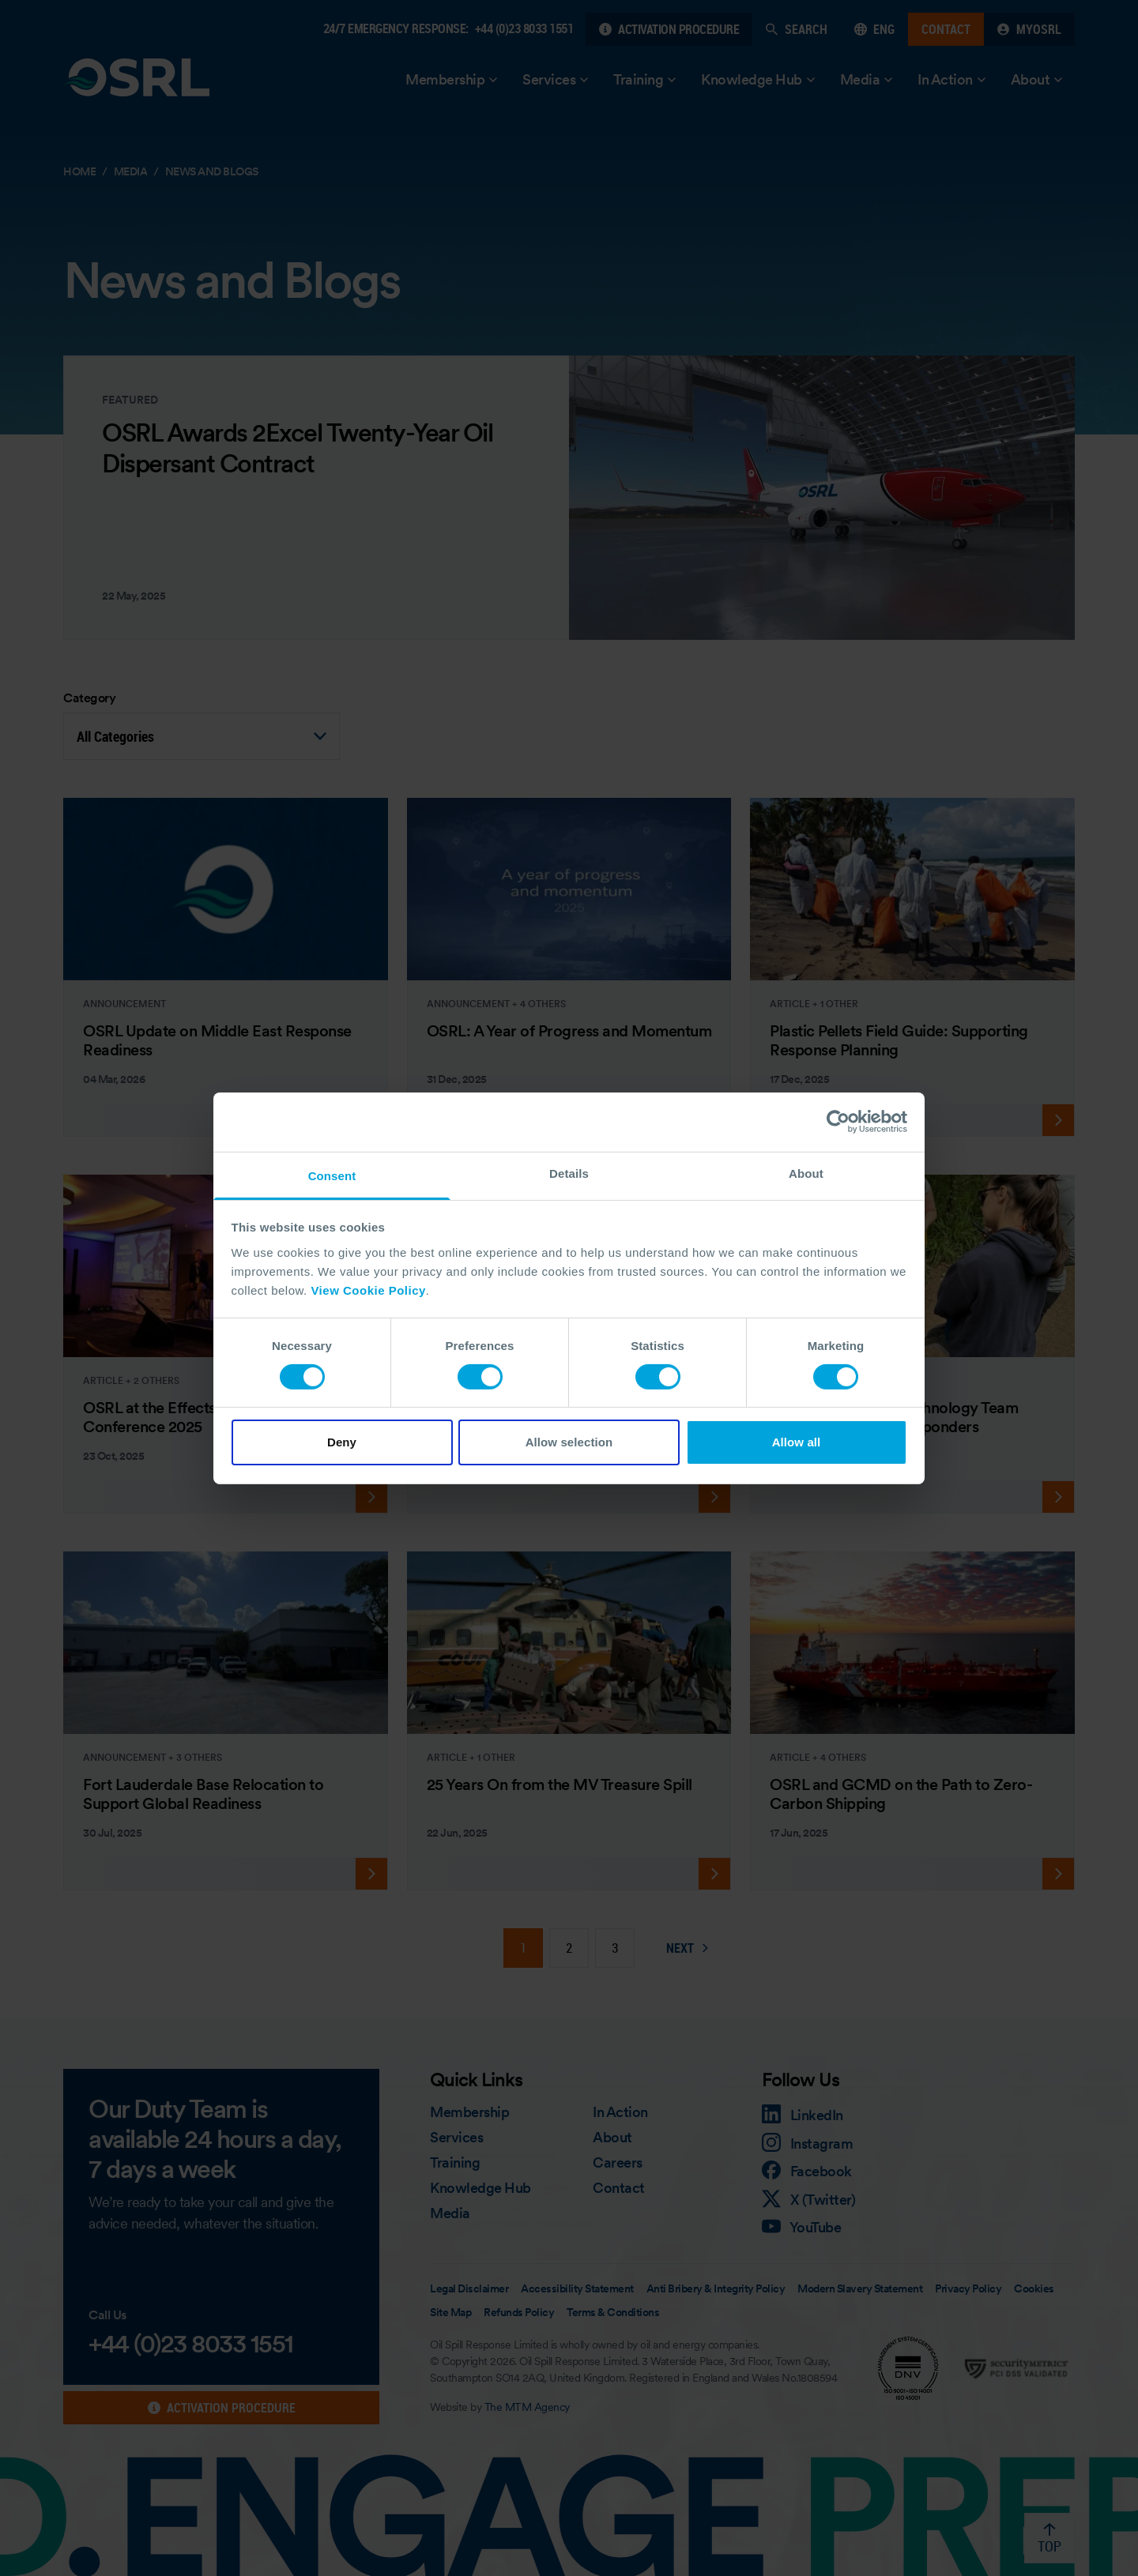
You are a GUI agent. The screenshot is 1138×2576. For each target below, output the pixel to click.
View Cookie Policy (368, 1289)
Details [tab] (569, 1172)
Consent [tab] (332, 1175)
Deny (341, 1442)
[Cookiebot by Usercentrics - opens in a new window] (838, 1122)
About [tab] (806, 1172)
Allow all (796, 1442)
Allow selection (569, 1442)
